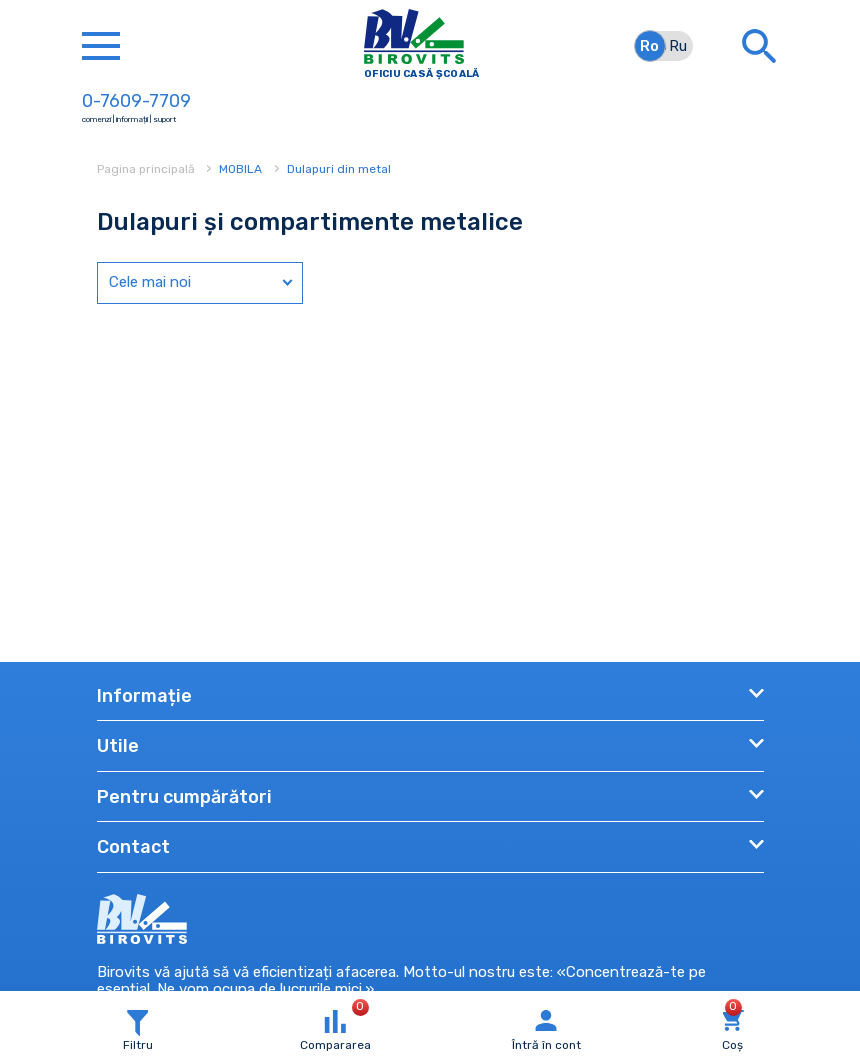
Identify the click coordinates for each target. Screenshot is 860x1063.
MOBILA (240, 169)
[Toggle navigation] (101, 46)
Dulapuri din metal (339, 169)
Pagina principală (147, 169)
